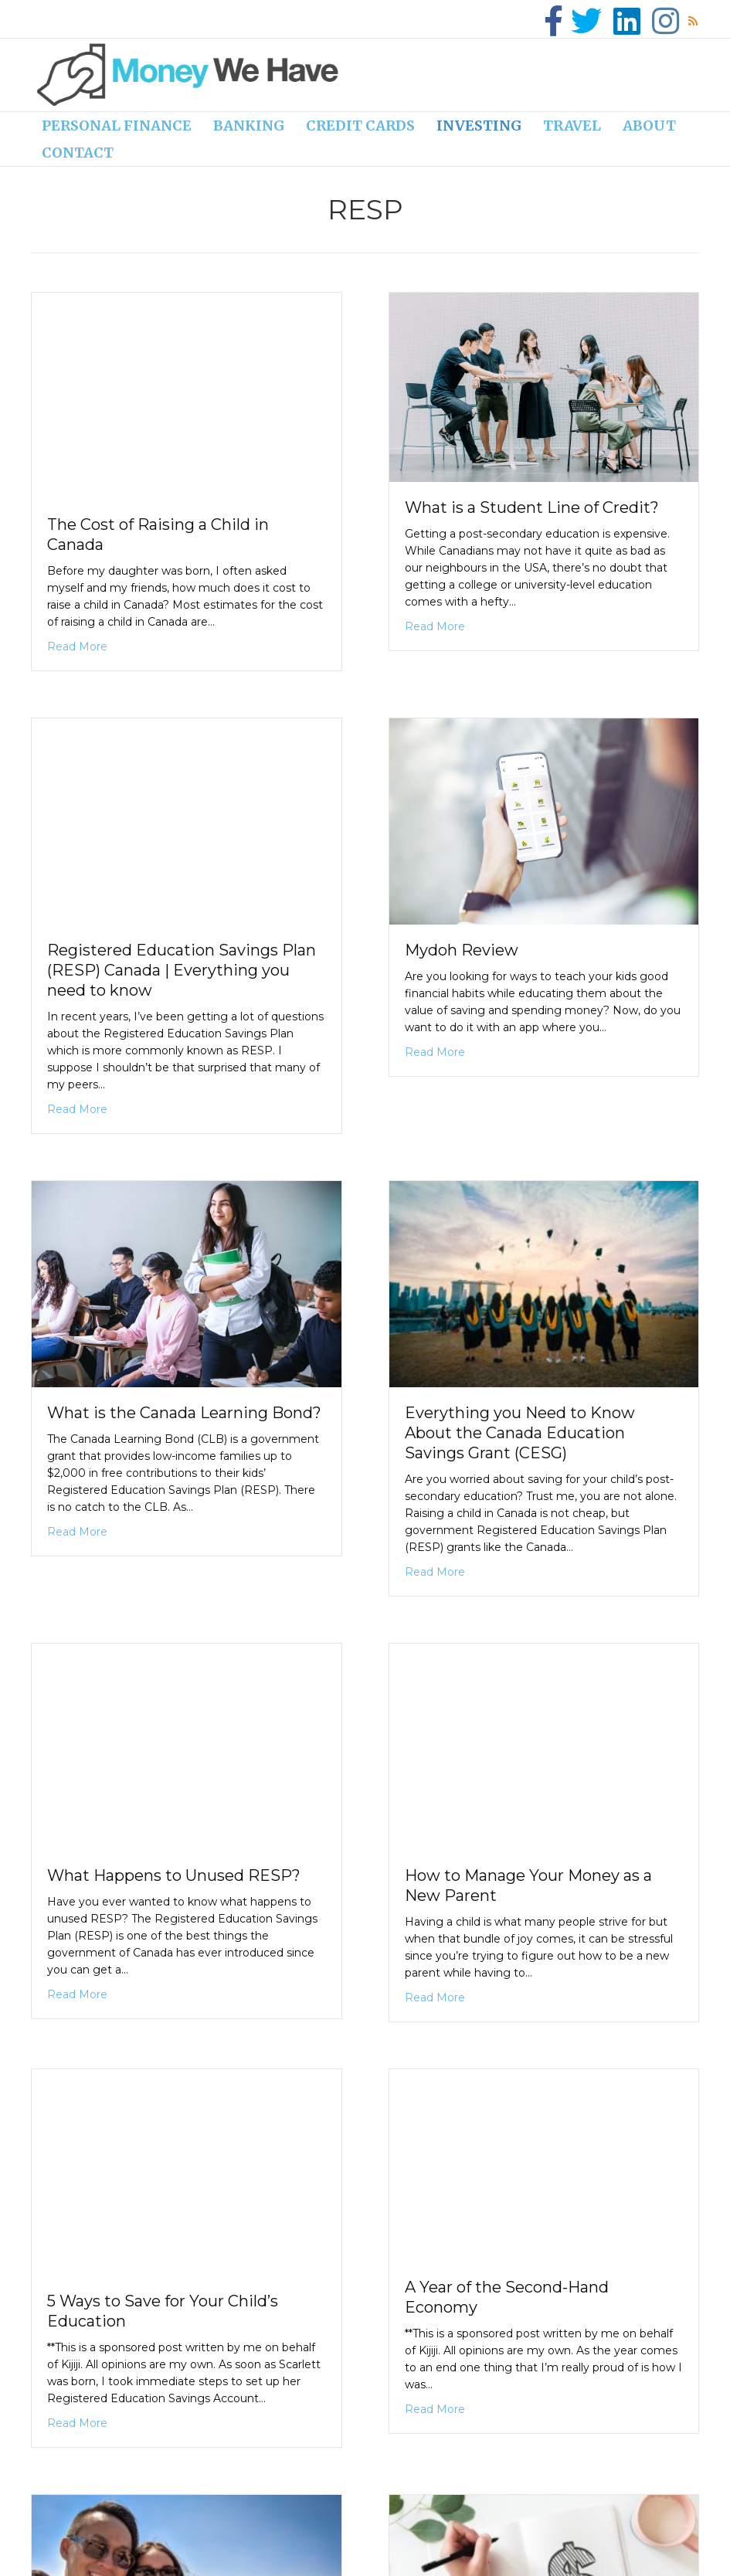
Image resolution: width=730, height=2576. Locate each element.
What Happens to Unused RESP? (173, 1875)
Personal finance (117, 125)
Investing (478, 125)
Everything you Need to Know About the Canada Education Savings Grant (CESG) (520, 1432)
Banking (248, 125)
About (649, 125)
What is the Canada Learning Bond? (184, 1412)
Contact (78, 152)
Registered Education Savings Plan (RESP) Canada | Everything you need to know (181, 970)
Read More (77, 645)
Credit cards (360, 125)
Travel (572, 125)
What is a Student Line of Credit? (532, 507)
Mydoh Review (461, 950)
